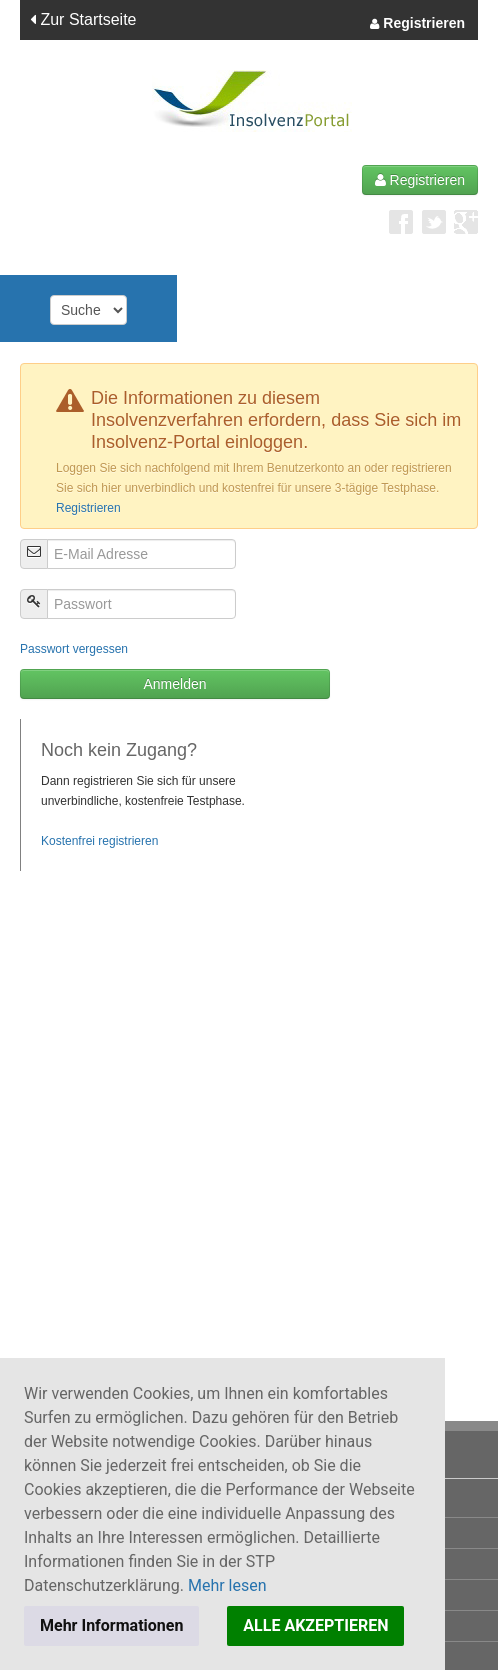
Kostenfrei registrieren (99, 841)
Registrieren (417, 24)
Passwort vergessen (74, 649)
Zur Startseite (83, 19)
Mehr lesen (227, 1585)
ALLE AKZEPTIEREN (315, 1625)
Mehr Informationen (111, 1625)
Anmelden (174, 684)
